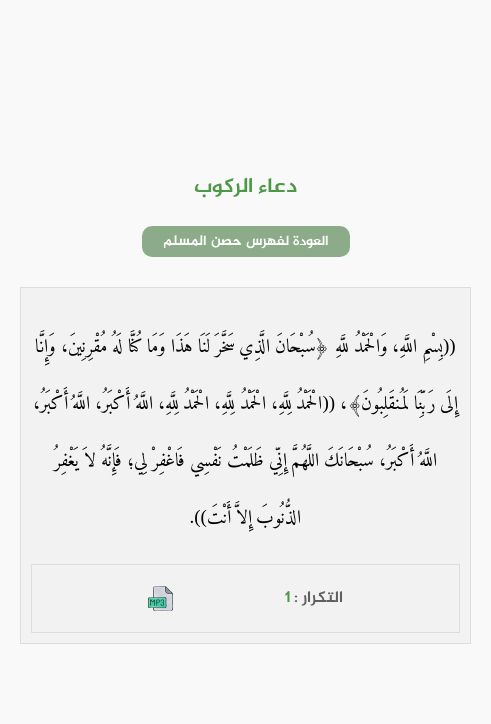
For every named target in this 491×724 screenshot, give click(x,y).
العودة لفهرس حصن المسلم (246, 241)
